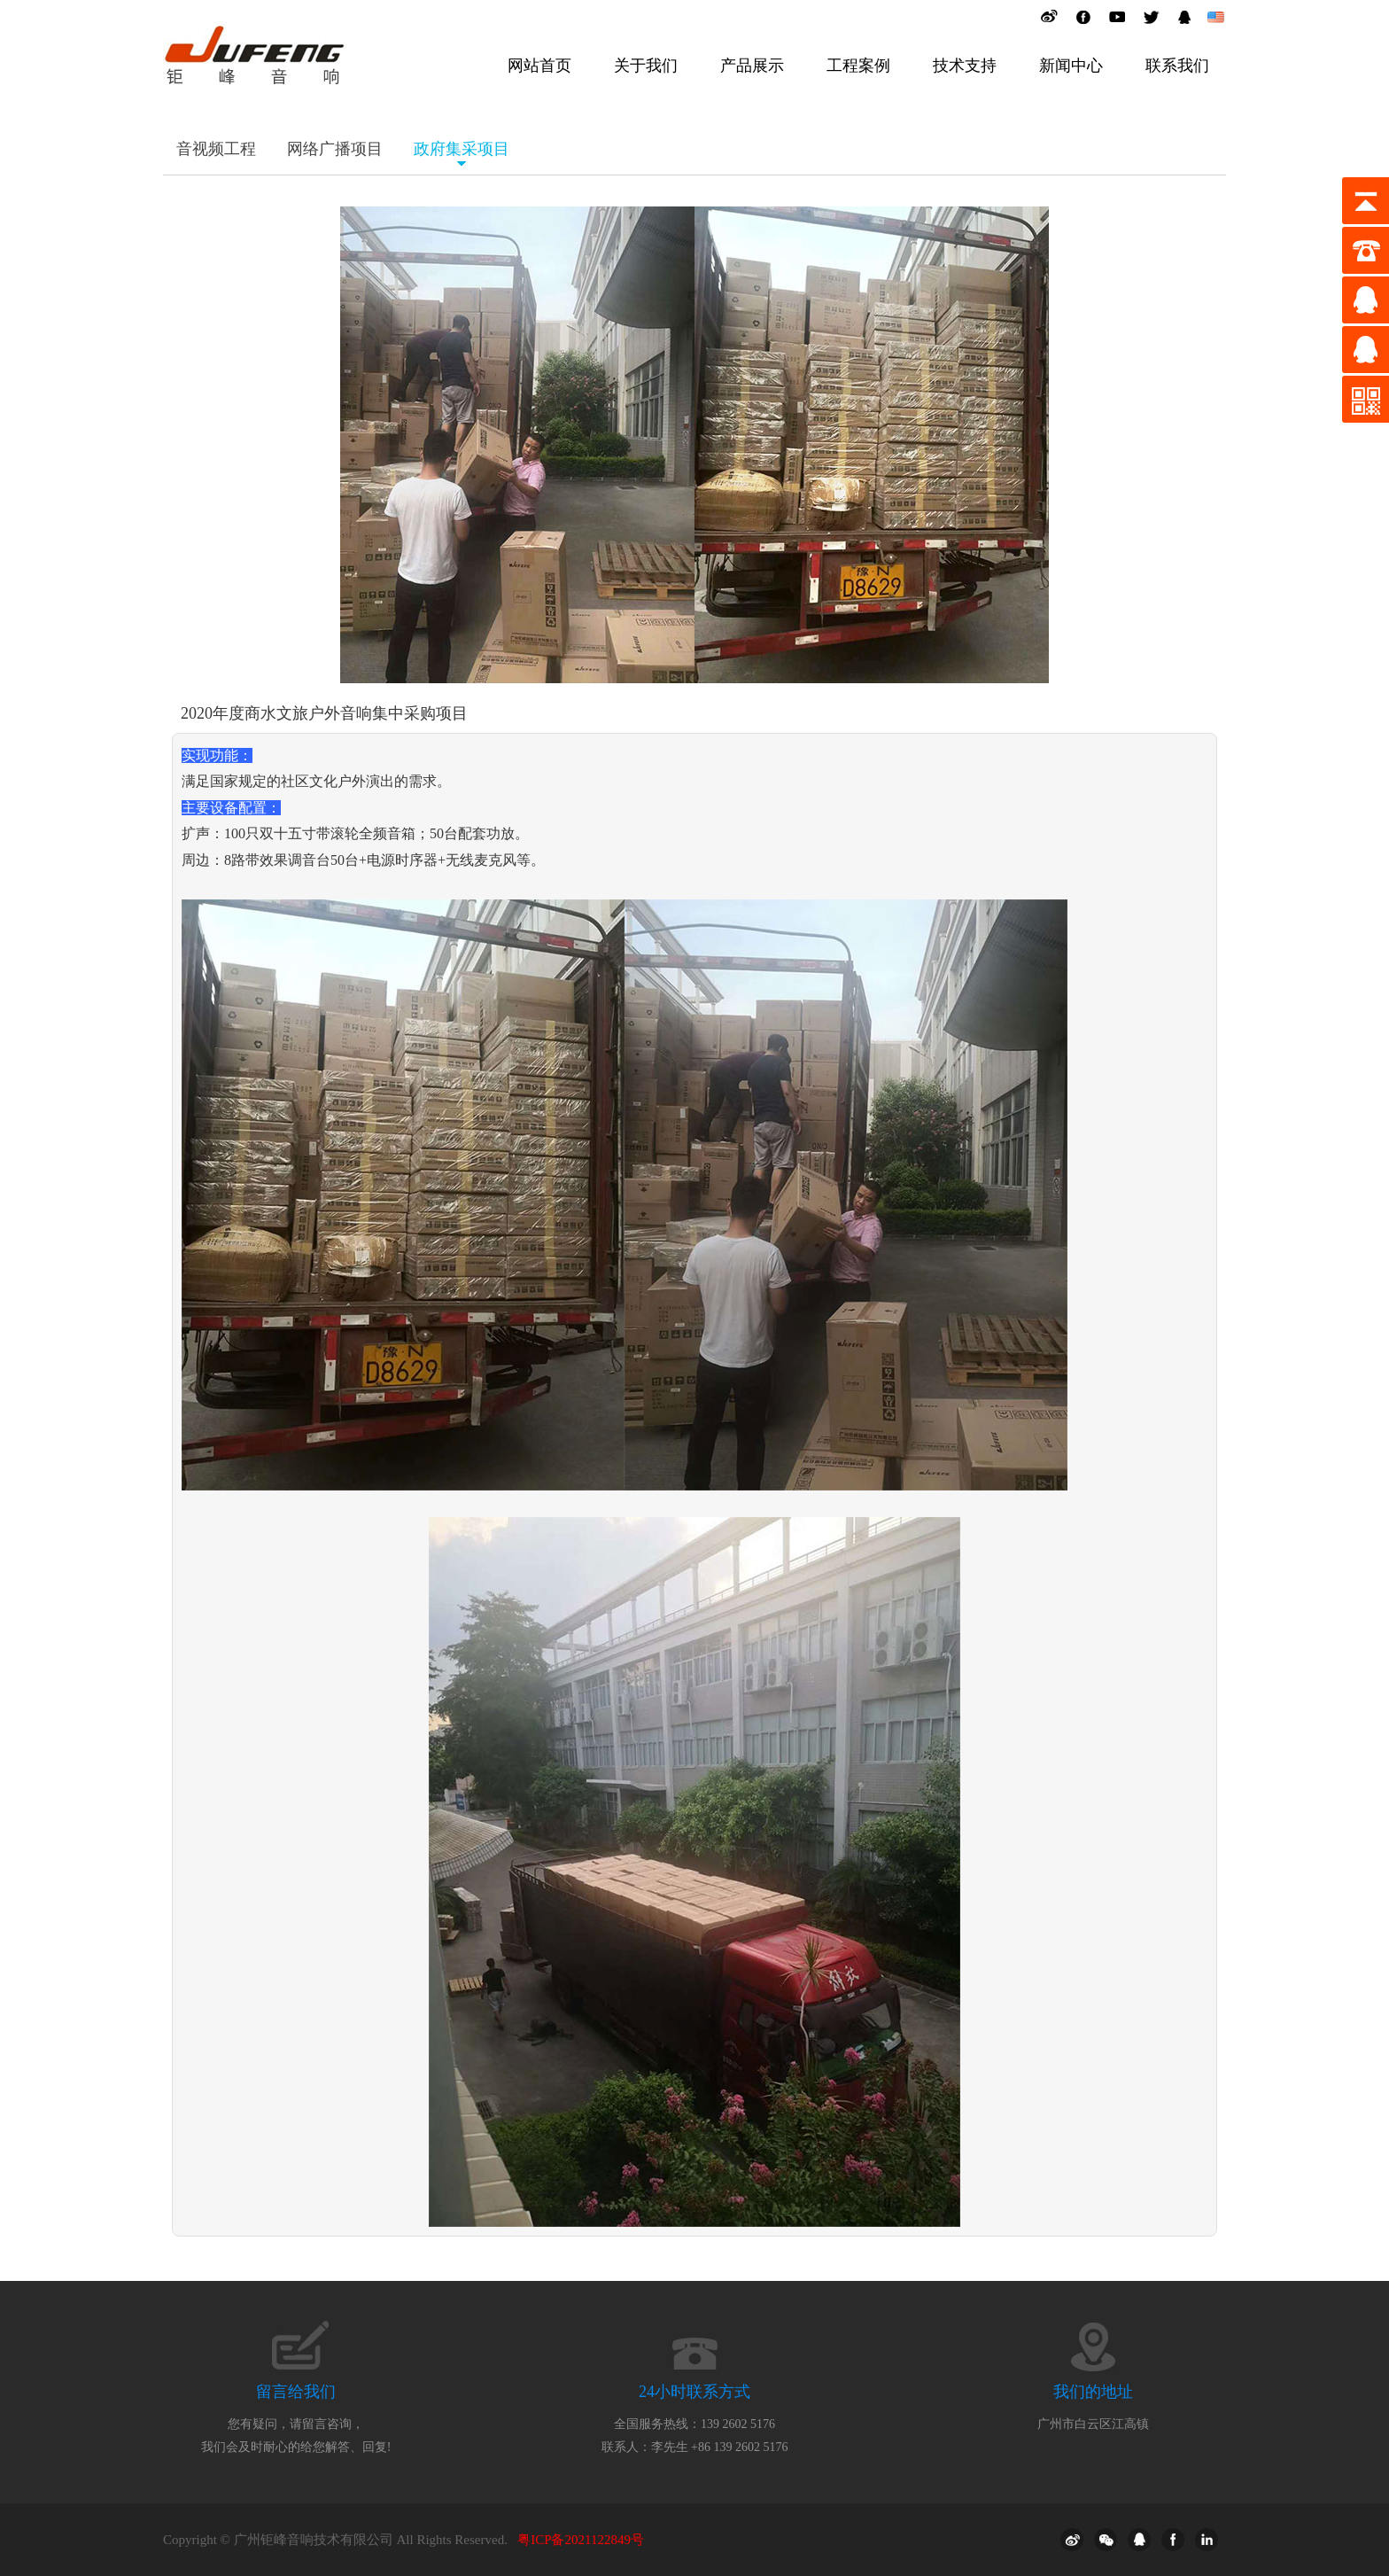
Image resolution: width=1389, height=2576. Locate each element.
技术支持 (965, 65)
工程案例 (858, 65)
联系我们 (1177, 65)
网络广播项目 (335, 149)
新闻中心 (1071, 65)
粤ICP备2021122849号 (580, 2540)
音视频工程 (216, 149)
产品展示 (752, 65)
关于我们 (646, 65)
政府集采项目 (461, 149)
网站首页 (539, 65)
